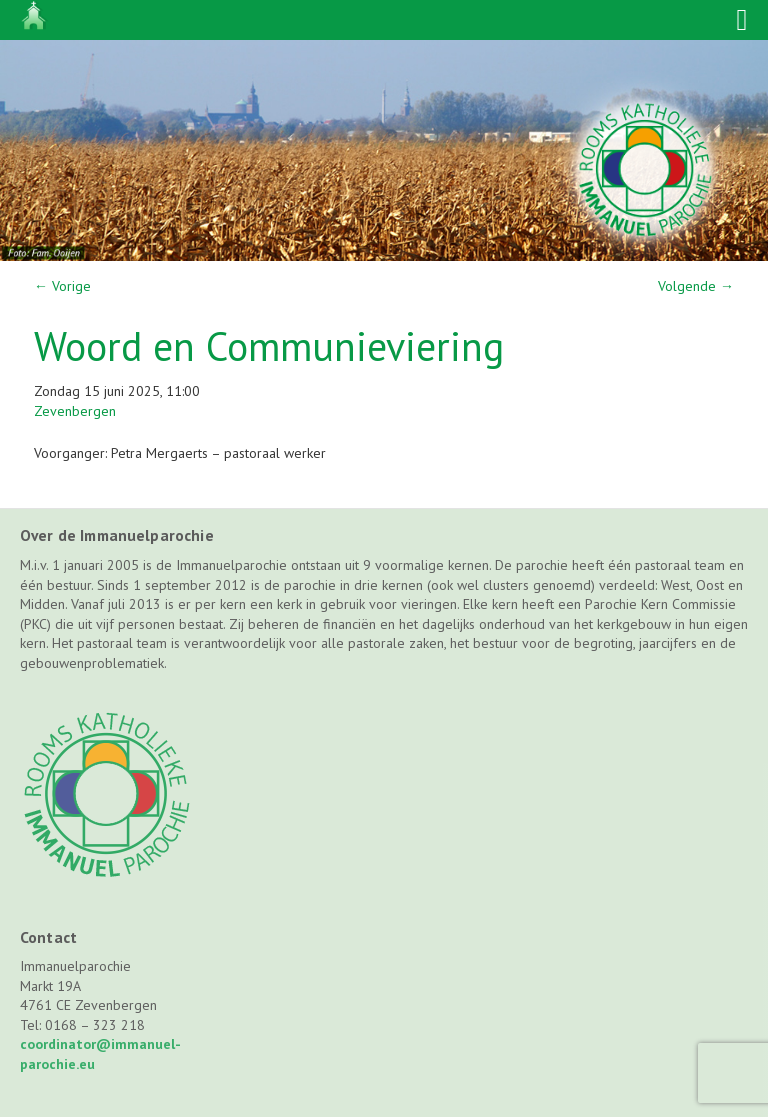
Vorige (62, 286)
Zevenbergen (75, 411)
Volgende (696, 286)
